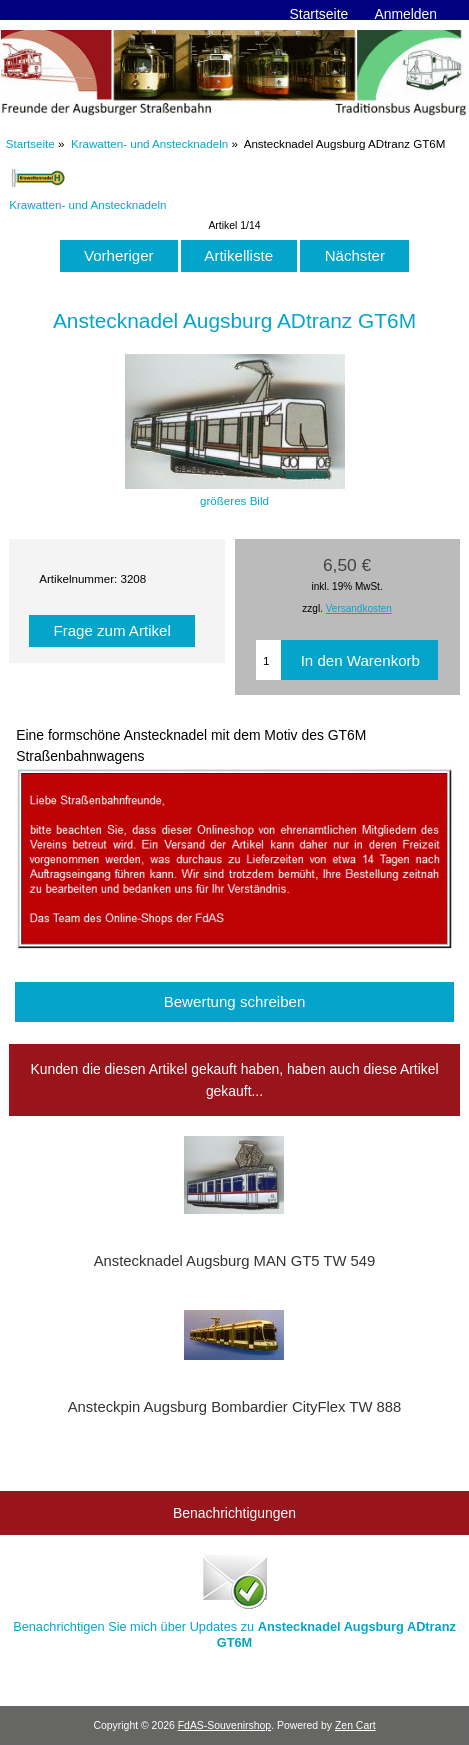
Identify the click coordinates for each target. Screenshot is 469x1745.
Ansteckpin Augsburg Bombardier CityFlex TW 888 (235, 1407)
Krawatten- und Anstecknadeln (149, 143)
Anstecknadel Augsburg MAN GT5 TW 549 (235, 1261)
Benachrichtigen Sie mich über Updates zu (234, 1599)
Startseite (319, 14)
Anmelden (405, 14)
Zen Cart (355, 1725)
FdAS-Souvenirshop (224, 1725)
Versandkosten (359, 608)
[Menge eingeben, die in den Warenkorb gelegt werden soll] (268, 660)
